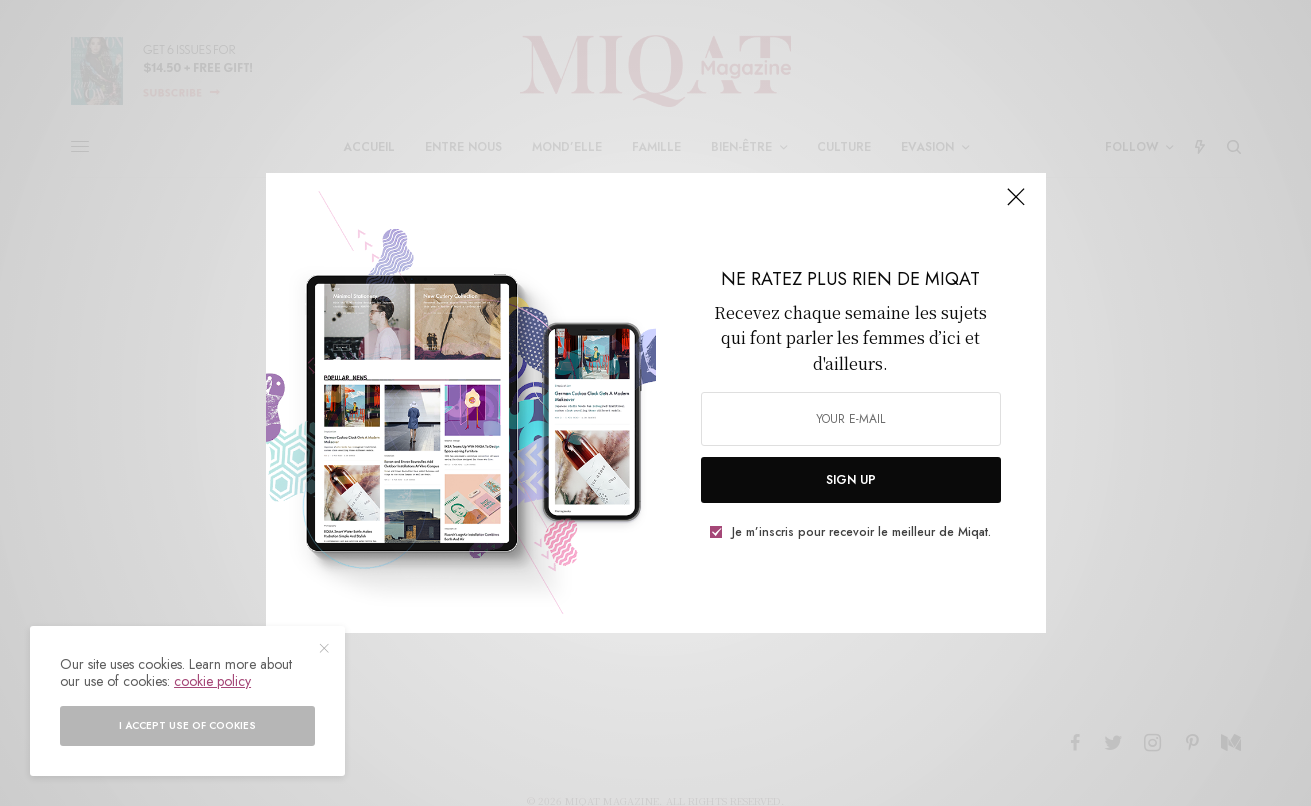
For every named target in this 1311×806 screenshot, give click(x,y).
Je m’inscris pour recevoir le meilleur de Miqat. (861, 532)
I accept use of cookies (187, 725)
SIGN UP (851, 480)
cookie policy (212, 681)
